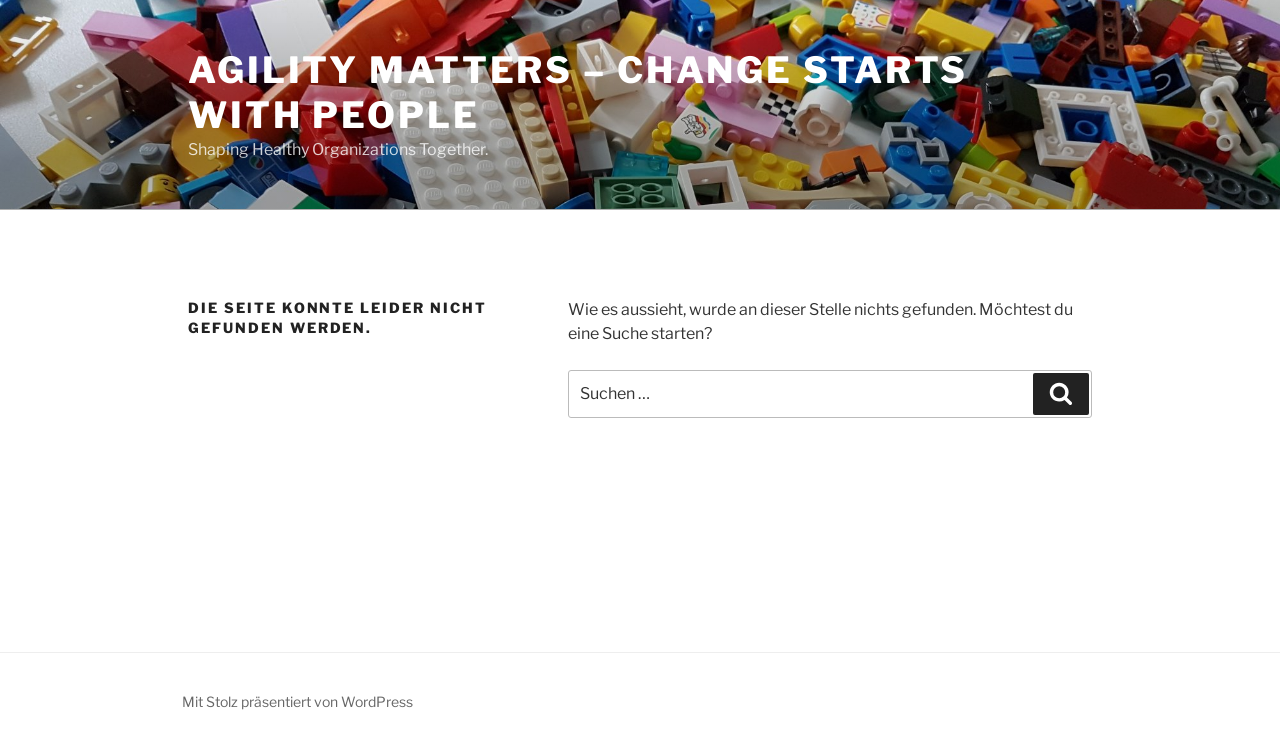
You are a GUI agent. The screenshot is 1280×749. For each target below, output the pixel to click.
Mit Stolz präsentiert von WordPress (297, 701)
